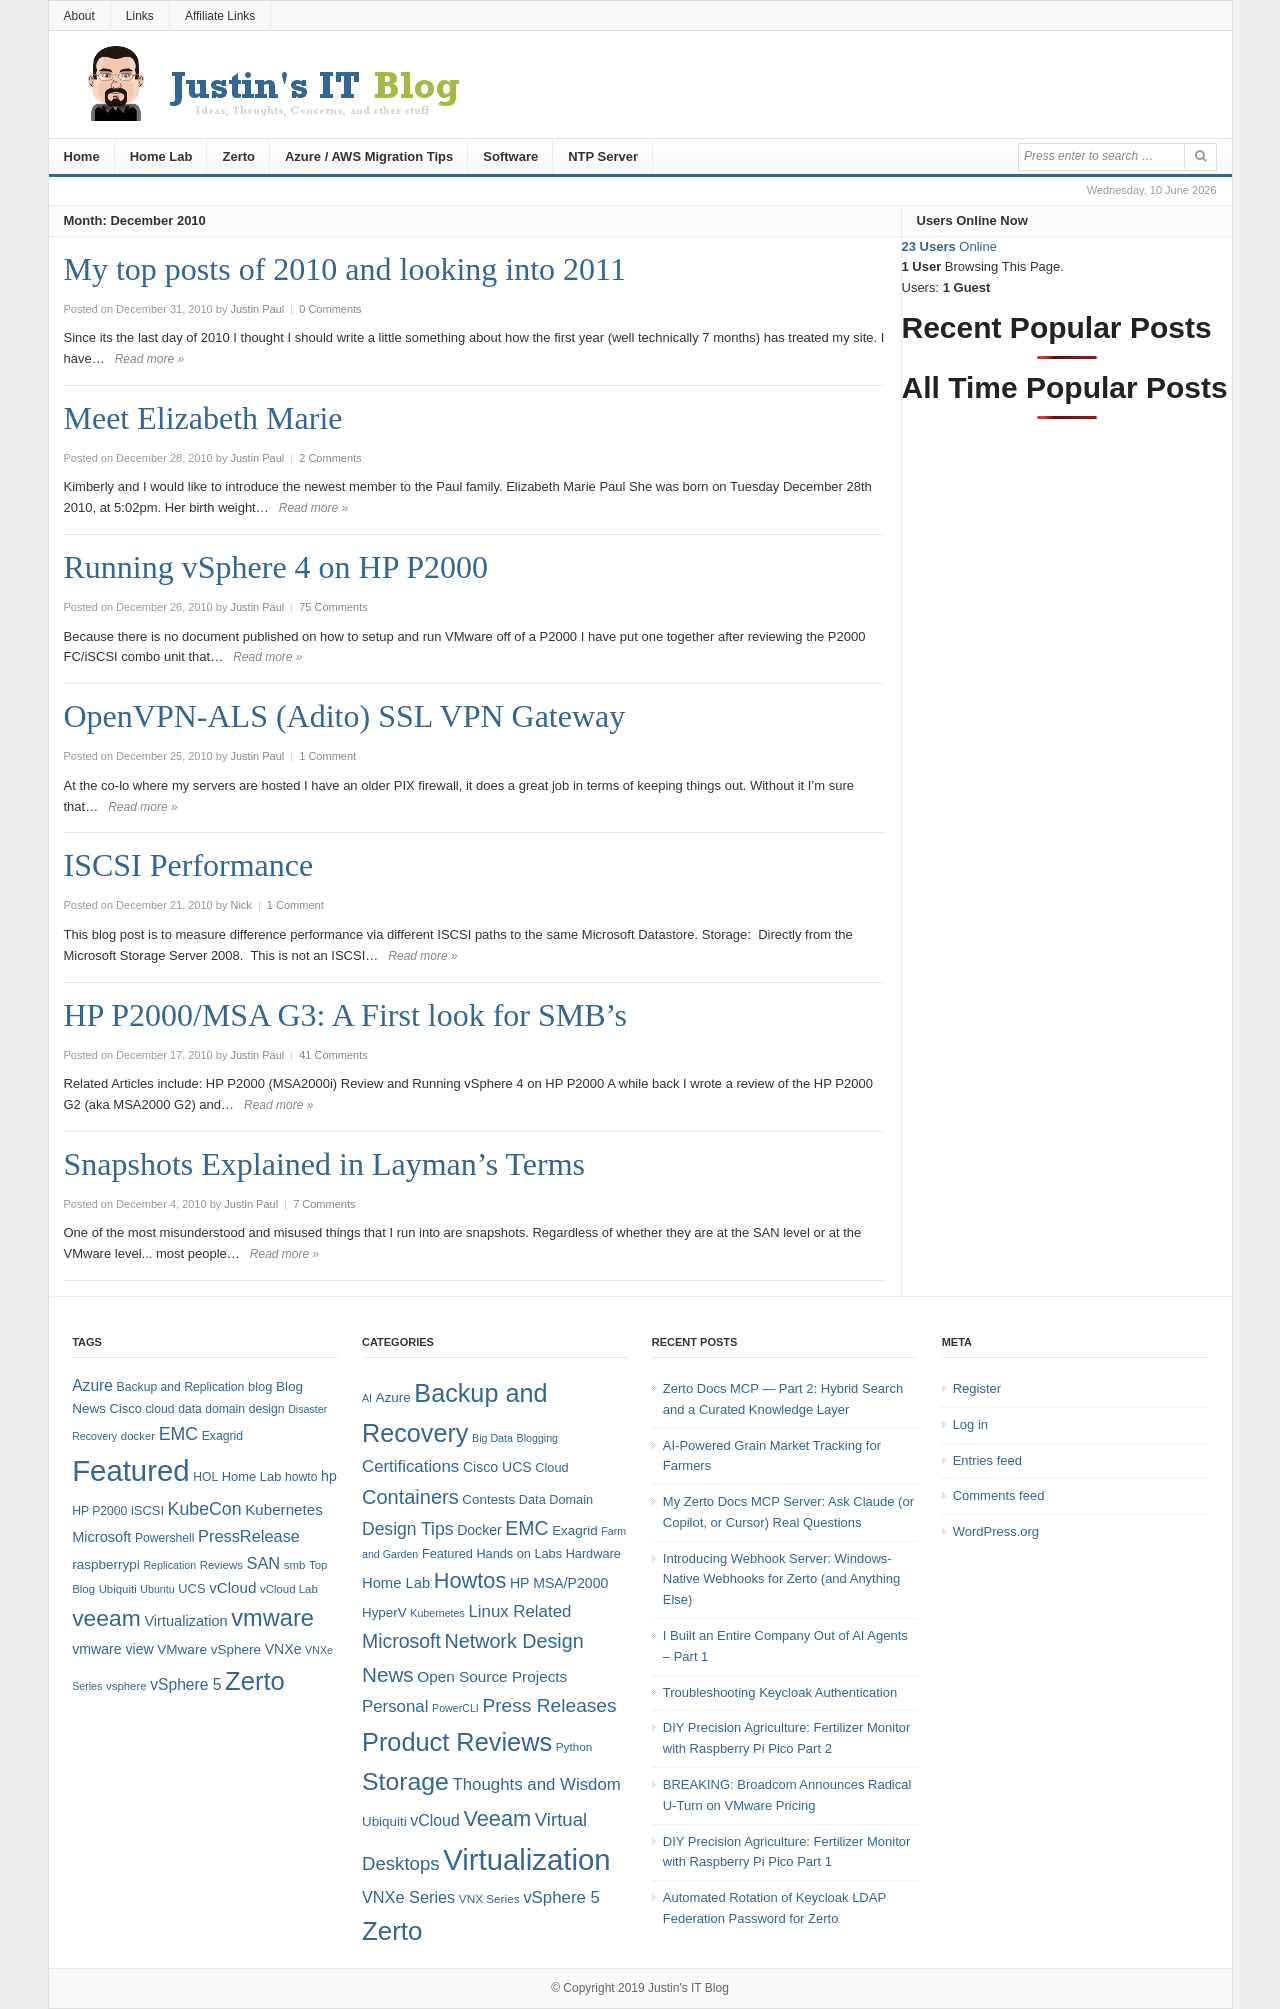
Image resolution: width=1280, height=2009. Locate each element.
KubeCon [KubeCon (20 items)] (205, 1509)
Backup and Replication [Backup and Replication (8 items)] (181, 1387)
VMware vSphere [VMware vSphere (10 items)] (209, 1649)
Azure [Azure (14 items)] (92, 1385)
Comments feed (999, 1495)
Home (82, 156)
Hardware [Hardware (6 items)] (593, 1553)
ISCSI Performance (189, 865)
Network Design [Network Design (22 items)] (513, 1641)
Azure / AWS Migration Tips (369, 156)
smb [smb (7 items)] (295, 1565)
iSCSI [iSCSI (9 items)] (147, 1510)
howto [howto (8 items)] (301, 1477)
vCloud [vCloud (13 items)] (232, 1587)
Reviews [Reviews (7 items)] (221, 1565)
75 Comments (333, 607)
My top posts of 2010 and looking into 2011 (345, 269)
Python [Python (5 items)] (574, 1746)
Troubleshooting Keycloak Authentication (780, 1692)
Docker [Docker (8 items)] (479, 1530)
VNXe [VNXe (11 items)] (283, 1649)
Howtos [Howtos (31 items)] (470, 1580)
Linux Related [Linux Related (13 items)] (519, 1611)
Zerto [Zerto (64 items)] (392, 1931)
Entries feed (987, 1460)
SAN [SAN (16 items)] (263, 1563)
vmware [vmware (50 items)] (272, 1618)
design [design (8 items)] (267, 1409)
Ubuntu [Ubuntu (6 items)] (157, 1589)
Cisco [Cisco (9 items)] (126, 1408)
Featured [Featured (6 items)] (447, 1553)
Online (949, 246)
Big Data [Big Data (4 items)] (492, 1438)
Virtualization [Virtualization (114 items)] (526, 1859)
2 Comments (330, 458)
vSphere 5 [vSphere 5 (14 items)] (185, 1684)
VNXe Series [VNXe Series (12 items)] (408, 1897)
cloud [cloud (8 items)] (159, 1409)
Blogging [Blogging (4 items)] (537, 1438)
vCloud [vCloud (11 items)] (434, 1820)
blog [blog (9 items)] (260, 1386)
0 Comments (330, 309)
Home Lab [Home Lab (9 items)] (252, 1476)
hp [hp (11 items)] (329, 1476)
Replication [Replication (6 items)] (169, 1565)
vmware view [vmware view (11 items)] (113, 1649)
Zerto (238, 156)
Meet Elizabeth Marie (203, 418)
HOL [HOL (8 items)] (205, 1477)
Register (977, 1388)
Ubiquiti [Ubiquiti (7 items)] (118, 1589)
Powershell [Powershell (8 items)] (164, 1538)
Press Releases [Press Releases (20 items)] (549, 1705)
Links (140, 16)
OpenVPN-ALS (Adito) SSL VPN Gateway (345, 716)
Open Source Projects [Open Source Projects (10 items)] (492, 1676)
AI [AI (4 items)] (367, 1398)
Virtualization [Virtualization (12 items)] (185, 1621)
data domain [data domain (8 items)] (211, 1409)
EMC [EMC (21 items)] (526, 1528)
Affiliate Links (220, 16)
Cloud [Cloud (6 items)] (551, 1467)
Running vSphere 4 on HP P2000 (276, 567)
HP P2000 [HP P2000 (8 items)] (99, 1511)
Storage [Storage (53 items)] (405, 1781)
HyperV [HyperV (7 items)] (384, 1612)
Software (510, 156)
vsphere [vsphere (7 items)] (126, 1686)
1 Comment (327, 756)
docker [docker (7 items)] (138, 1436)
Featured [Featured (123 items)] (130, 1470)
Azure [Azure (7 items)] (393, 1397)
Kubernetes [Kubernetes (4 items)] (437, 1613)
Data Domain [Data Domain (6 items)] (556, 1499)
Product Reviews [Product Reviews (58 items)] (457, 1742)
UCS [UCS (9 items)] (191, 1588)
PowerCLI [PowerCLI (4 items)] (455, 1708)
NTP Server (603, 156)
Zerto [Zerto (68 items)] (255, 1681)
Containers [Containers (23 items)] (410, 1497)
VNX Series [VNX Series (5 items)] (489, 1898)
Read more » (149, 359)
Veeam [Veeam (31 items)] (497, 1818)
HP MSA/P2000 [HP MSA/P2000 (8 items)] (559, 1583)
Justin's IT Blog (688, 1988)
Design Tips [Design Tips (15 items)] (408, 1529)
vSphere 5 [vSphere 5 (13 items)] (561, 1897)
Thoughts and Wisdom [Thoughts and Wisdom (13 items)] (536, 1784)
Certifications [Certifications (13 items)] (410, 1466)
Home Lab (161, 156)
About (79, 16)
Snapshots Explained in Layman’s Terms (325, 1164)
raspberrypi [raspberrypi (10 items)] (106, 1564)
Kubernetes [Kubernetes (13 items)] (284, 1509)
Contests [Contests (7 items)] (488, 1499)
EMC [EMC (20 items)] (178, 1434)
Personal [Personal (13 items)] (395, 1706)
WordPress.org (996, 1531)
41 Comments (333, 1055)
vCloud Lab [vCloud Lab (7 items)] (289, 1589)
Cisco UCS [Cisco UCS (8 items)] (497, 1467)
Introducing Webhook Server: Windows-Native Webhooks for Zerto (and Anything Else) (782, 1579)
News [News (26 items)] (388, 1674)
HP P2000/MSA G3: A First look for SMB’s (345, 1015)
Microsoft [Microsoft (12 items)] (101, 1537)
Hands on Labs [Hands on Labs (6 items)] (519, 1553)
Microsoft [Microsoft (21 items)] (401, 1641)
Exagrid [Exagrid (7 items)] (574, 1530)
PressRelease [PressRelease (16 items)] (249, 1536)
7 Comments (324, 1204)
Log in (970, 1424)
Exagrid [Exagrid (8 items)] (222, 1436)
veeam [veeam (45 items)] (106, 1618)
